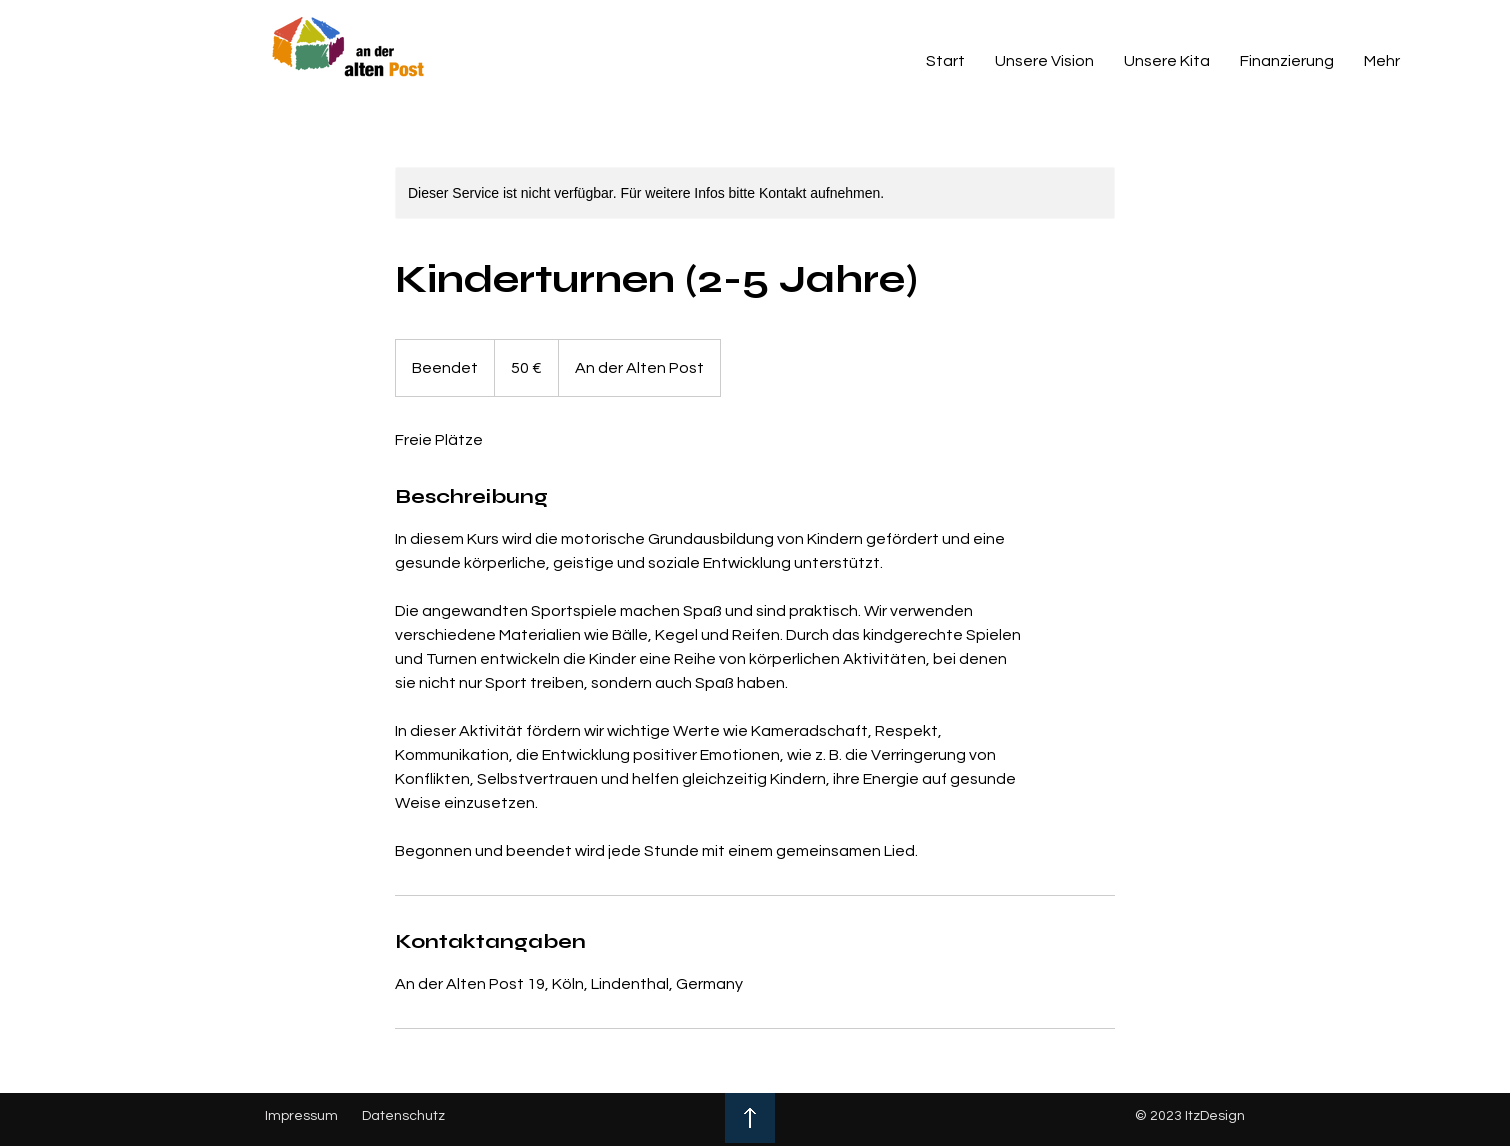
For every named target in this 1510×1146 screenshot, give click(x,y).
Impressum (301, 1116)
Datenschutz (403, 1116)
